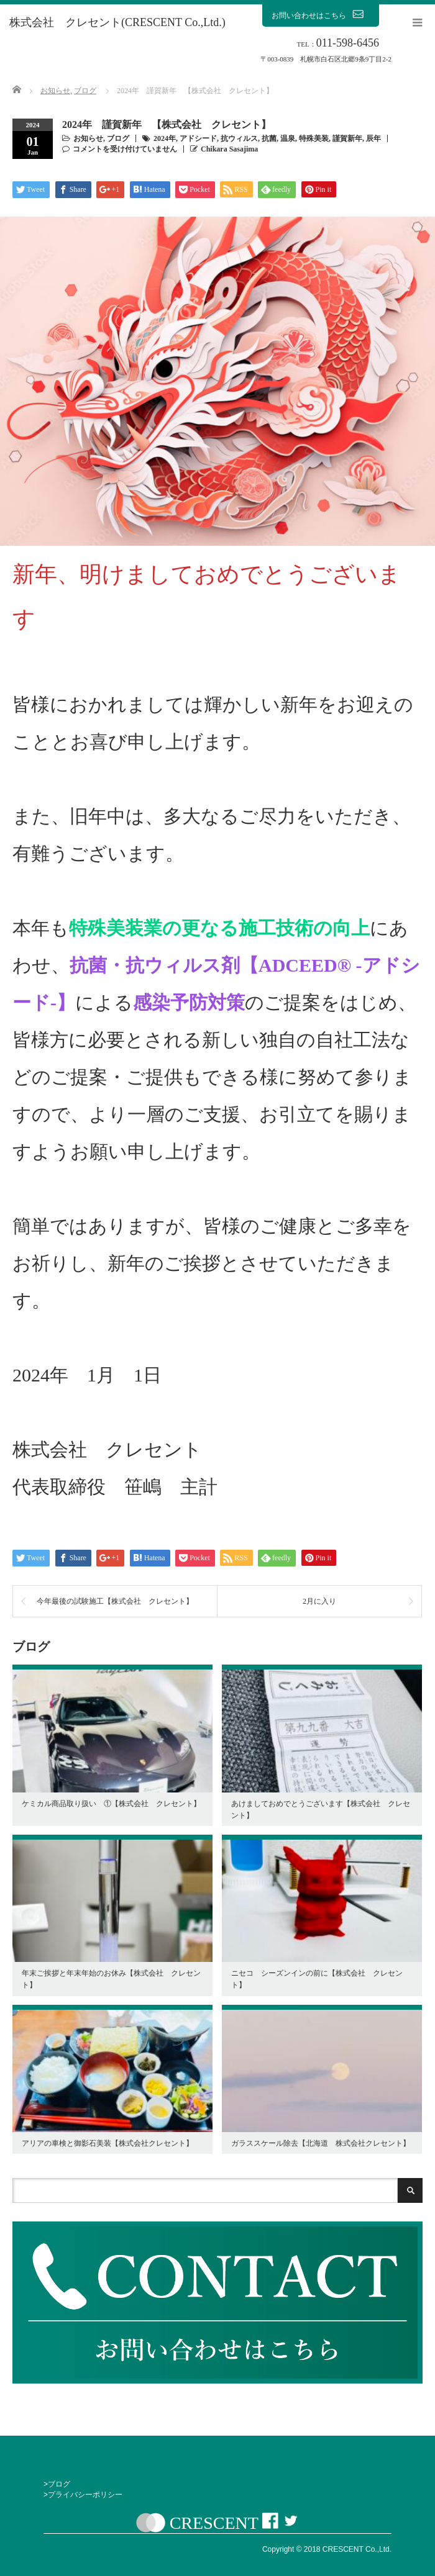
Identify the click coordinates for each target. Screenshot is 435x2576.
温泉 (287, 138)
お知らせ (88, 138)
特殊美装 (314, 138)
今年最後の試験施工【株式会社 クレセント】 (115, 1601)
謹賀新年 (347, 138)
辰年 (373, 138)
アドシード (198, 138)
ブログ (118, 138)
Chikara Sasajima (229, 149)
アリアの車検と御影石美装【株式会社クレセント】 (107, 2143)
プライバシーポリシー (85, 2494)
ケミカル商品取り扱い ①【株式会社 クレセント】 (111, 1803)
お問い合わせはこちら (321, 15)
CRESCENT (214, 2523)
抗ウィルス (239, 138)
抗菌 (269, 138)
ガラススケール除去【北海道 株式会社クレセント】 (320, 2143)
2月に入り (319, 1601)
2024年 (164, 138)
